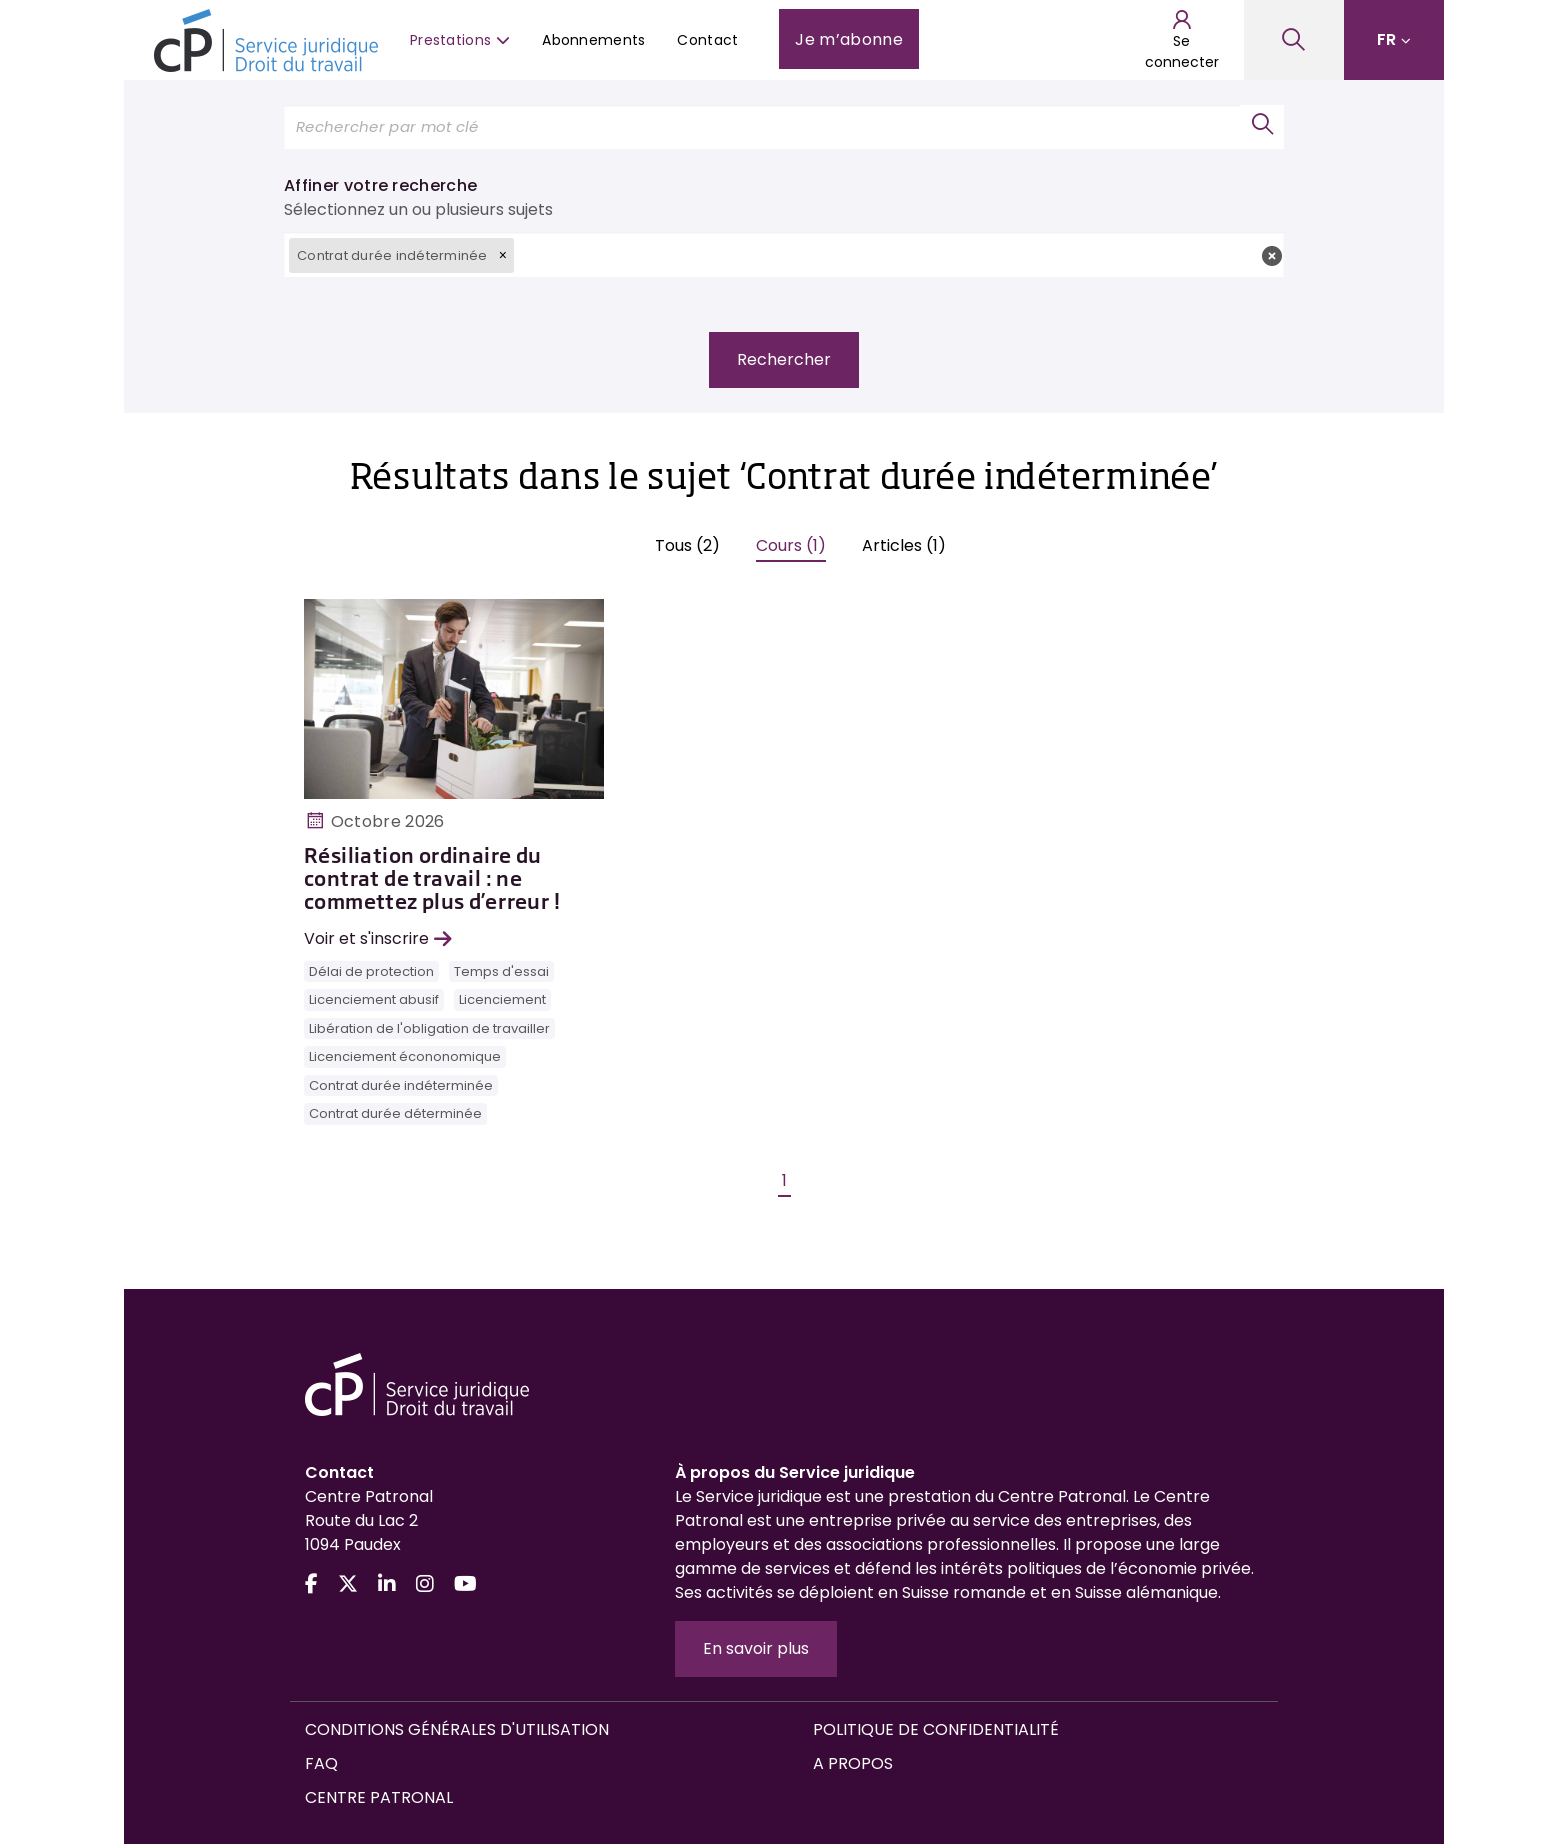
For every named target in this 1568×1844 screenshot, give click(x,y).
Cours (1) (791, 545)
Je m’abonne (849, 39)
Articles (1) (904, 545)
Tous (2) (687, 545)
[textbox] (899, 254)
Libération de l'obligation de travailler (429, 1028)
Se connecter (1182, 40)
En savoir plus (756, 1648)
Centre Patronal (379, 1797)
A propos (853, 1763)
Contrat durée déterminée (395, 1113)
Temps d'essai (501, 971)
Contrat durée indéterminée (401, 1085)
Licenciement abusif (374, 999)
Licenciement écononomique (405, 1056)
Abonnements (593, 40)
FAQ (321, 1763)
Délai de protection (371, 971)
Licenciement (502, 999)
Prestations (460, 40)
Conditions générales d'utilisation (457, 1729)
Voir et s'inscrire (378, 938)
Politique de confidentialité (936, 1729)
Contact (707, 40)
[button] (503, 255)
